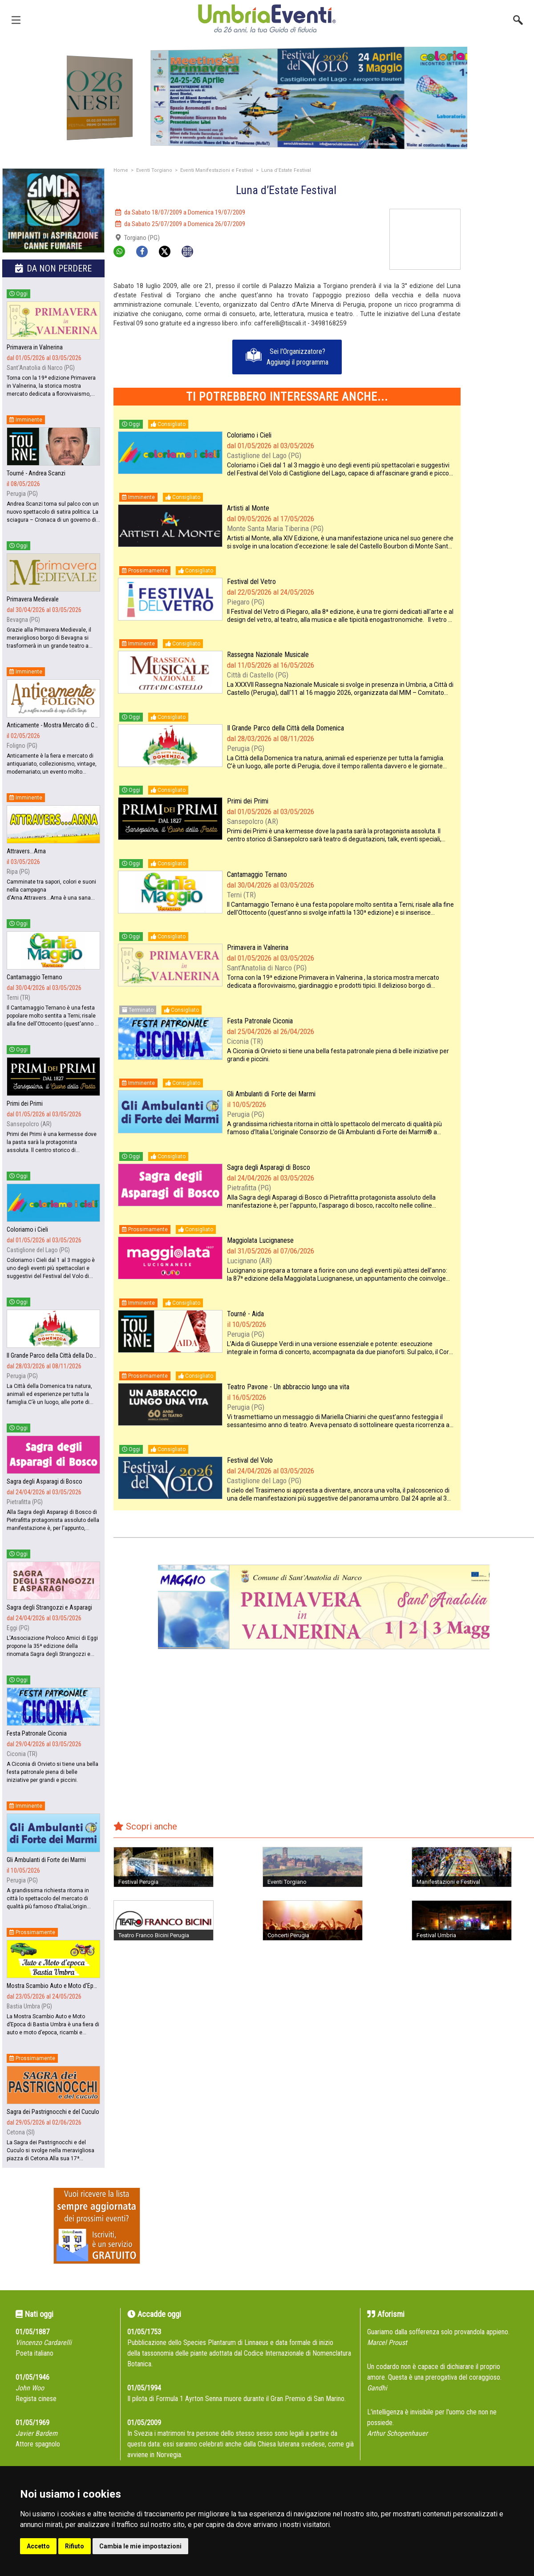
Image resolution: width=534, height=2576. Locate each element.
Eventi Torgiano (154, 170)
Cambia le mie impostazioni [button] (140, 2546)
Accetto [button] (38, 2546)
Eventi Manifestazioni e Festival (216, 170)
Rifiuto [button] (74, 2546)
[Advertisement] (500, 342)
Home (120, 170)
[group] (267, 98)
